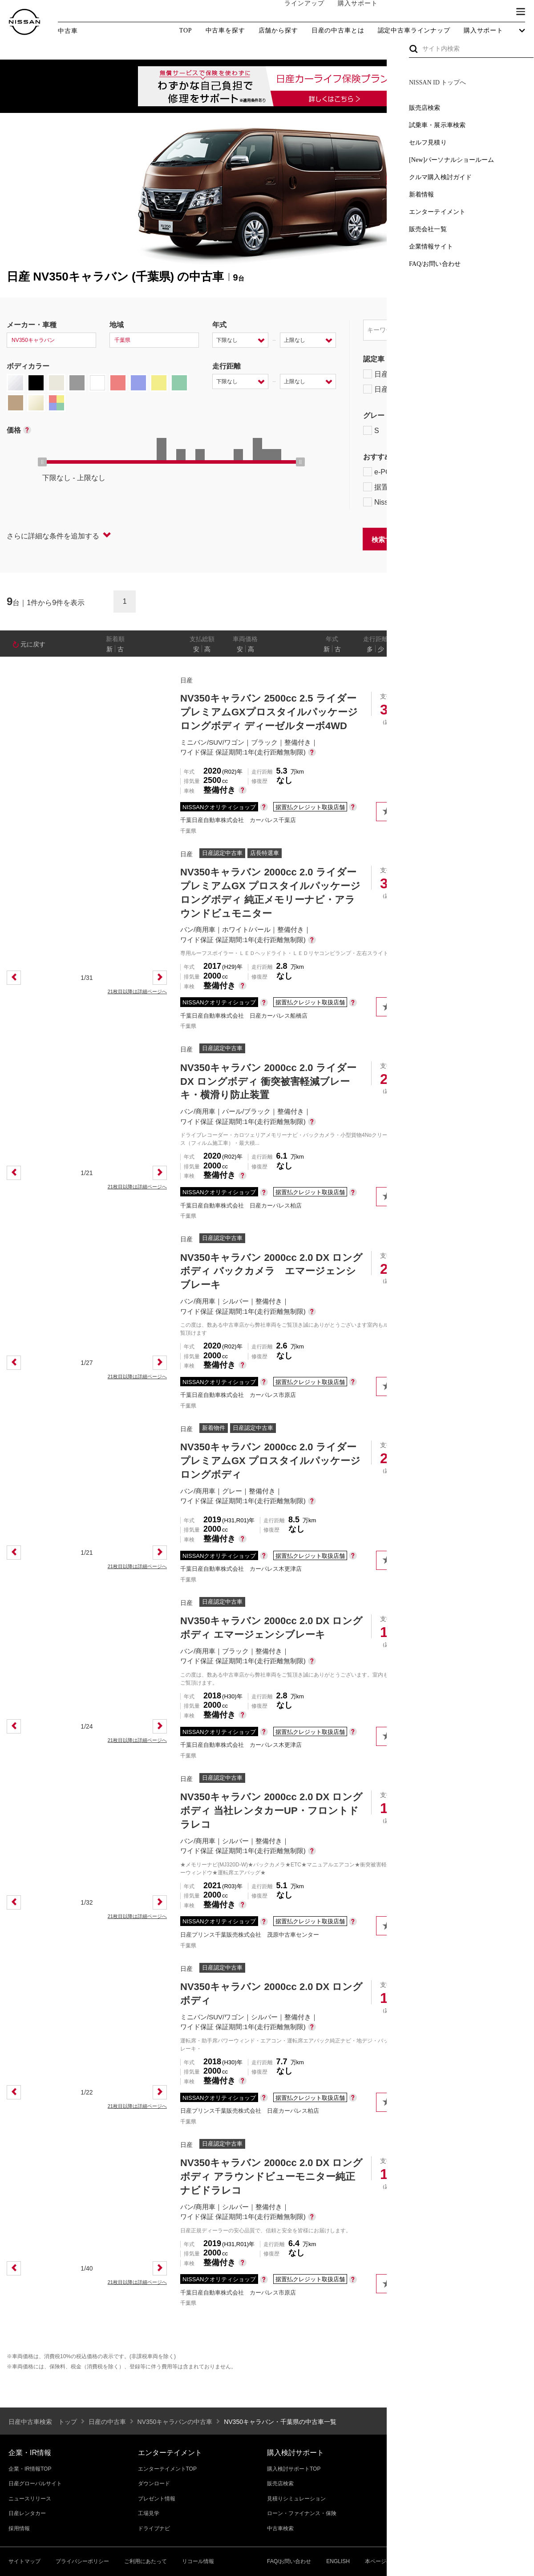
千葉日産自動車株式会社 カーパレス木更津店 (241, 1568)
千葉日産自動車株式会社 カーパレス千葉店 (238, 820)
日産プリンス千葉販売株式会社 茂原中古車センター (249, 1934)
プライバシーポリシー (82, 2561)
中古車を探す (225, 31)
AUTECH (458, 430)
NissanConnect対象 (405, 502)
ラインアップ (296, 11)
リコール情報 (198, 2561)
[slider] (42, 461)
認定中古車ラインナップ (414, 31)
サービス (449, 12)
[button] (520, 11)
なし (497, 649)
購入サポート (349, 12)
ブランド (489, 12)
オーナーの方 (403, 12)
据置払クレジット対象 (409, 486)
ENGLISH (338, 2561)
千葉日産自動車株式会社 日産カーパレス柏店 (241, 1205)
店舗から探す (278, 31)
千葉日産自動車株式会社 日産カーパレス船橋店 (243, 1015)
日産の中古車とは (338, 31)
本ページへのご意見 (389, 2561)
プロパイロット (475, 471)
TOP (185, 30)
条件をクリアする (498, 538)
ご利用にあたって (145, 2561)
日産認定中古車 (393, 389)
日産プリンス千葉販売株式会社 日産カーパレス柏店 (249, 2110)
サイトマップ (24, 2561)
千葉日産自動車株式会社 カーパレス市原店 (238, 1395)
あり (514, 649)
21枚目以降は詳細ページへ (137, 991)
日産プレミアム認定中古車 (411, 373)
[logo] (24, 22)
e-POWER (385, 471)
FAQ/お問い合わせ (289, 2561)
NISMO (505, 430)
